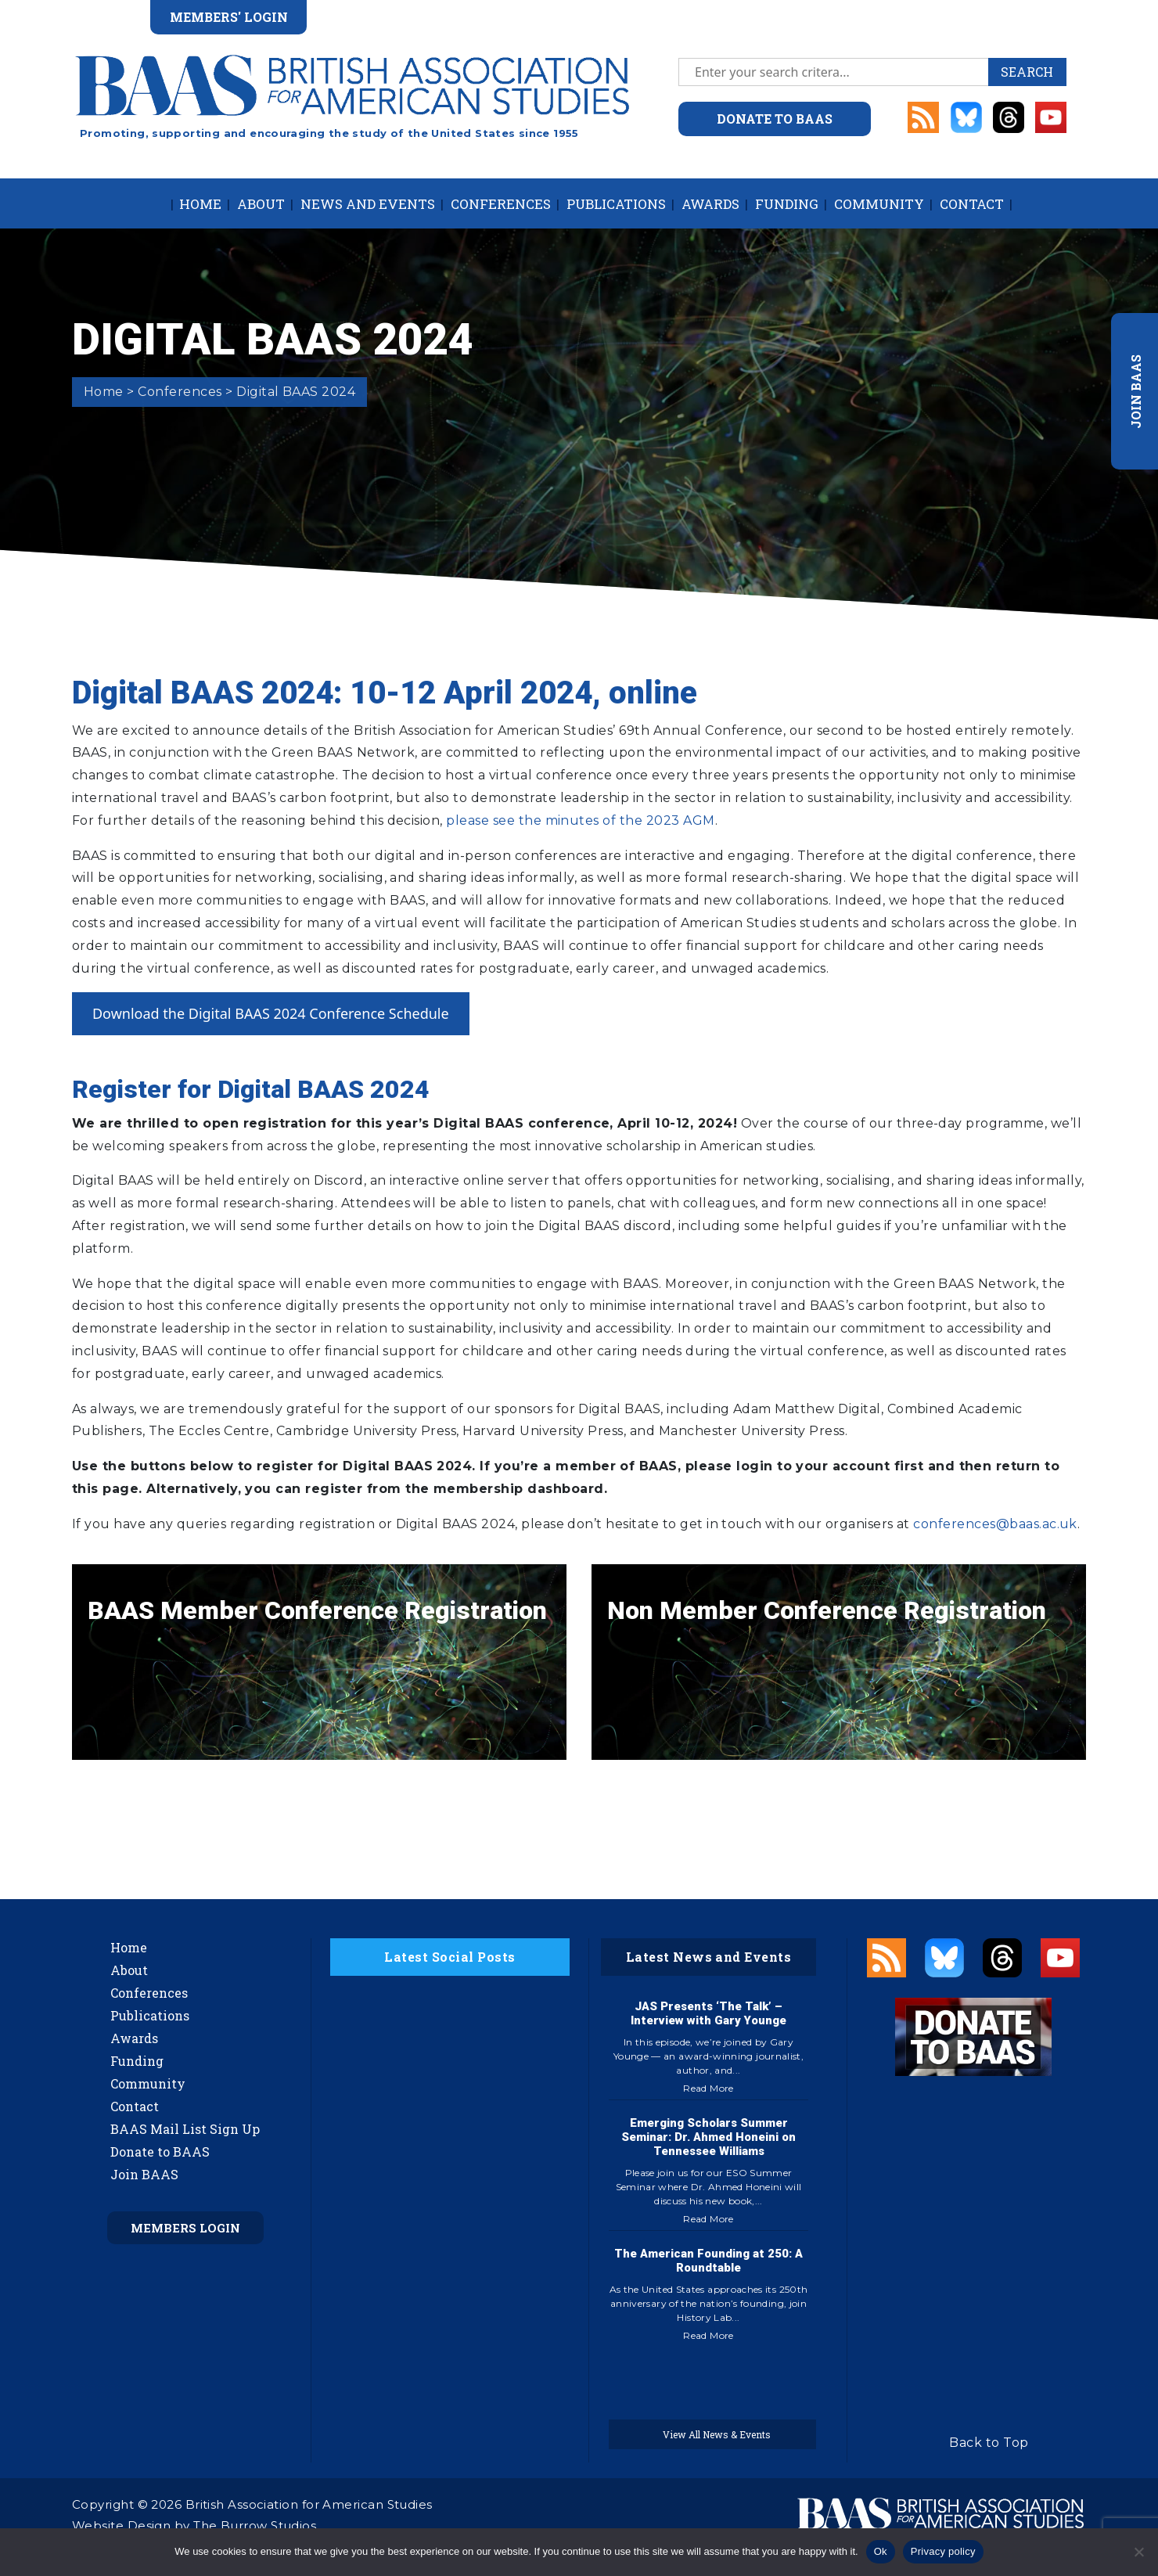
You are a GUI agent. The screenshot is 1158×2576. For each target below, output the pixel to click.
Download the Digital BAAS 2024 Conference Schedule (270, 1013)
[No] (1138, 2552)
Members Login (185, 2228)
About (261, 204)
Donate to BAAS (160, 2151)
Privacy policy (943, 2551)
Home (200, 204)
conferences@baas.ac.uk (995, 1523)
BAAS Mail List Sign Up (185, 2129)
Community (879, 204)
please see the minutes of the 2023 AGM (580, 820)
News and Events (367, 204)
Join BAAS (144, 2174)
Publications (616, 204)
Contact (972, 204)
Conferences (501, 204)
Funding (786, 204)
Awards (710, 204)
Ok (880, 2551)
